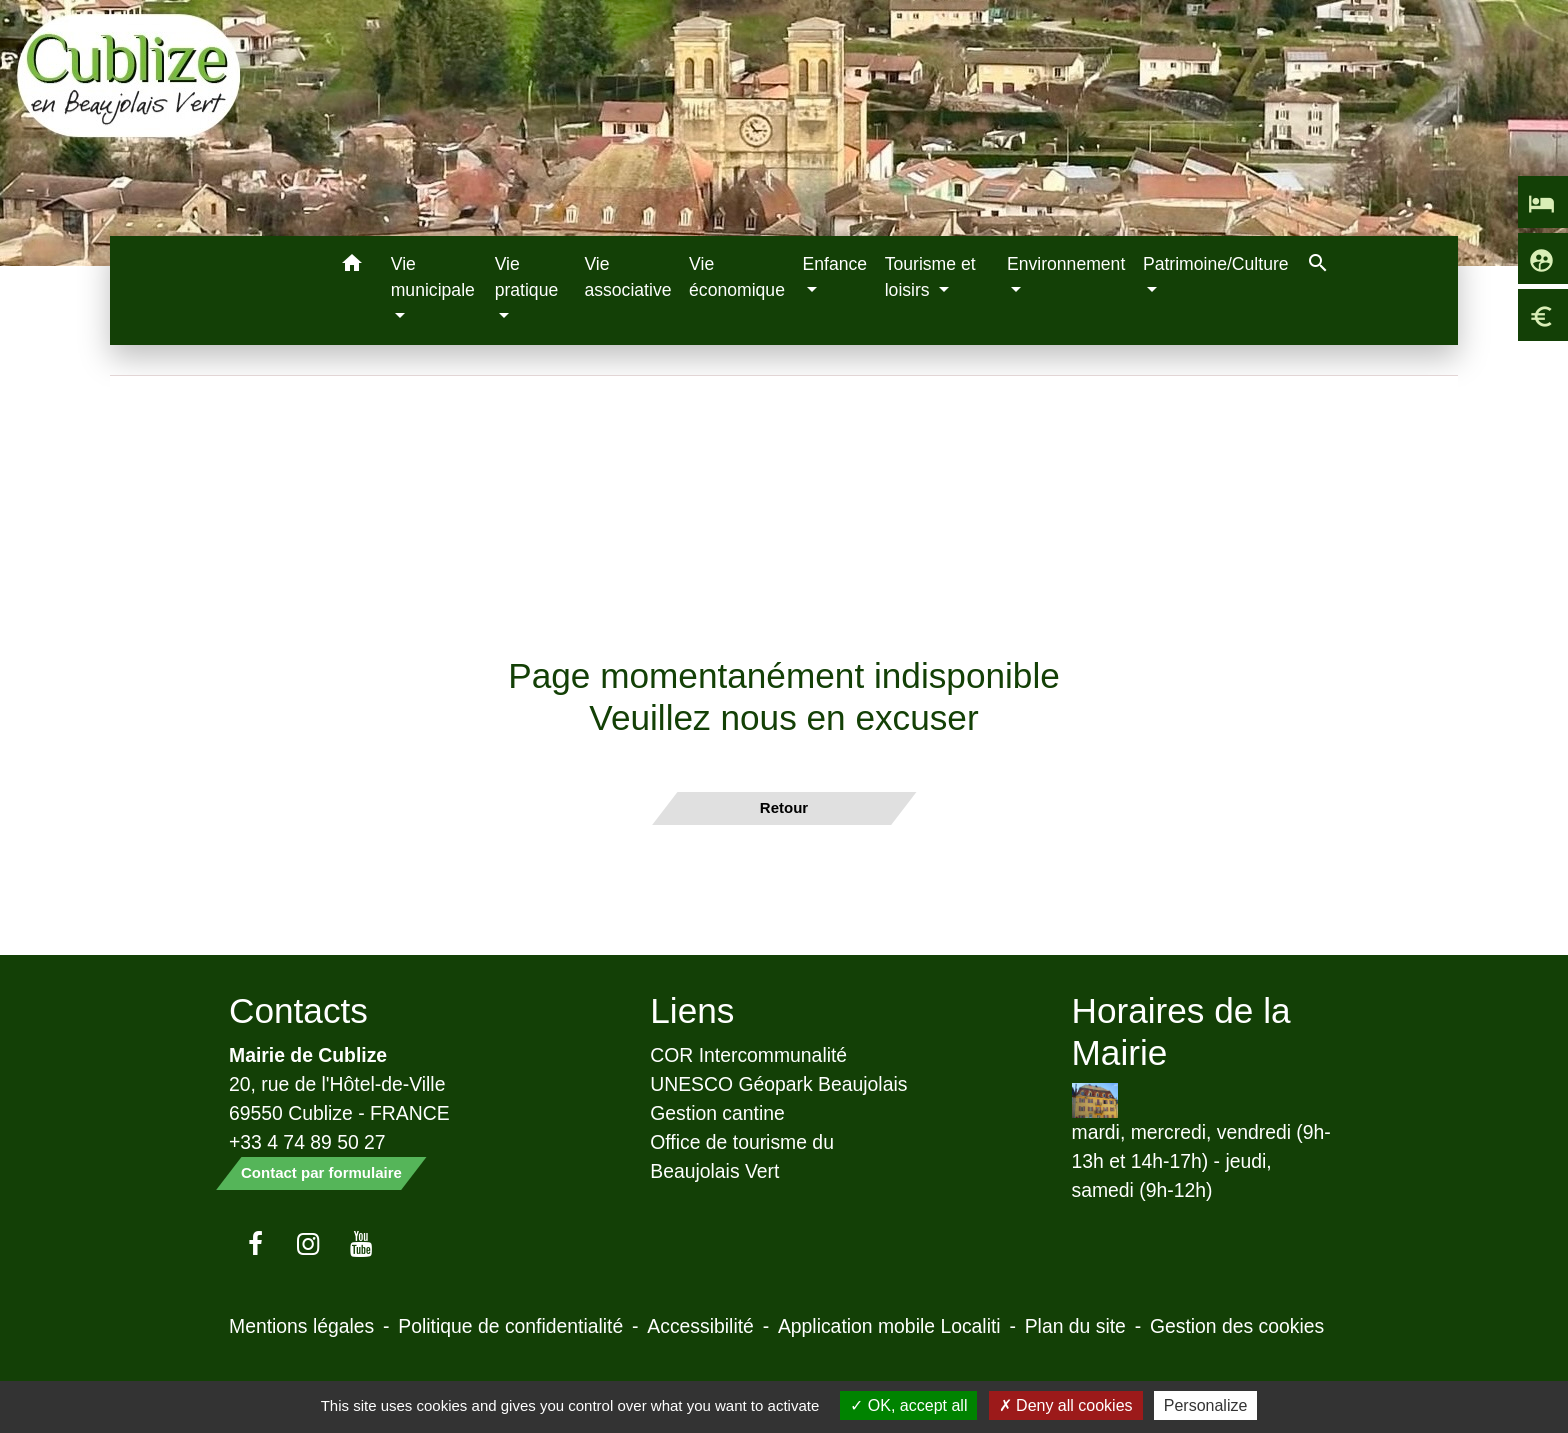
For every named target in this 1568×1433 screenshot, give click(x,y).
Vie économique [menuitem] (737, 277)
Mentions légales (301, 1326)
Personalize (1206, 1405)
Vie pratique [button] (527, 277)
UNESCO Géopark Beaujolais (778, 1084)
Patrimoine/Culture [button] (1216, 264)
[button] (352, 266)
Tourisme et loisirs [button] (930, 277)
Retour (784, 807)
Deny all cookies (1066, 1405)
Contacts (298, 1010)
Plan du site (1075, 1326)
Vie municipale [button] (433, 277)
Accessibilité (700, 1326)
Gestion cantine (717, 1113)
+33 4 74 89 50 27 (307, 1142)
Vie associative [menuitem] (627, 277)
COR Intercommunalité (748, 1055)
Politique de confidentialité (510, 1326)
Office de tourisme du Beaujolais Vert (742, 1156)
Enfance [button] (835, 264)
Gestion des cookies (1237, 1326)
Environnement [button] (1066, 264)
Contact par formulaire (321, 1172)
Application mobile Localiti (889, 1326)
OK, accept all (908, 1405)
